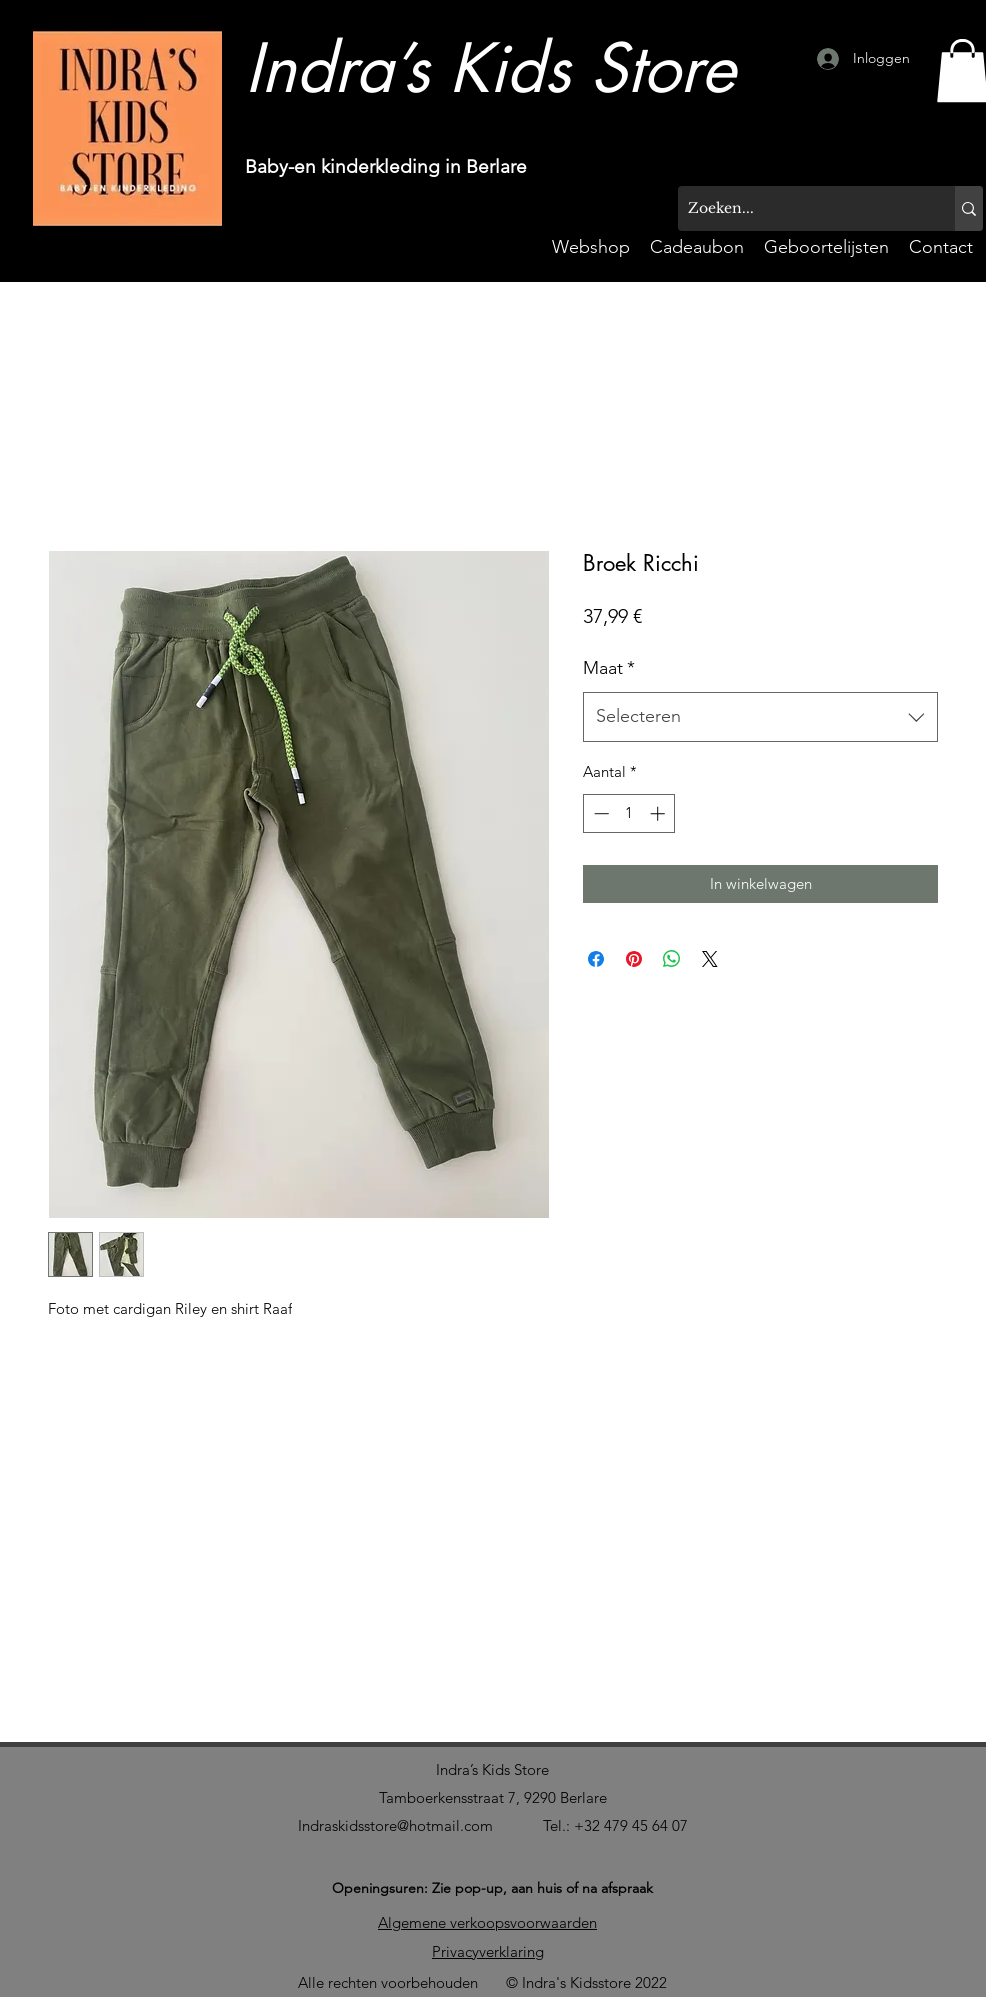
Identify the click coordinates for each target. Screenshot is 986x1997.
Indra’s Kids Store (492, 1769)
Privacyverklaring (488, 1951)
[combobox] (760, 717)
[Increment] (659, 813)
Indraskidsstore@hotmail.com (395, 1825)
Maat (609, 668)
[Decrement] (599, 813)
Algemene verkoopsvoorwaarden (487, 1922)
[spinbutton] (629, 813)
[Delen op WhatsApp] (672, 959)
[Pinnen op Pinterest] (634, 959)
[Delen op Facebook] (596, 959)
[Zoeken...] (800, 208)
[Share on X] (710, 959)
